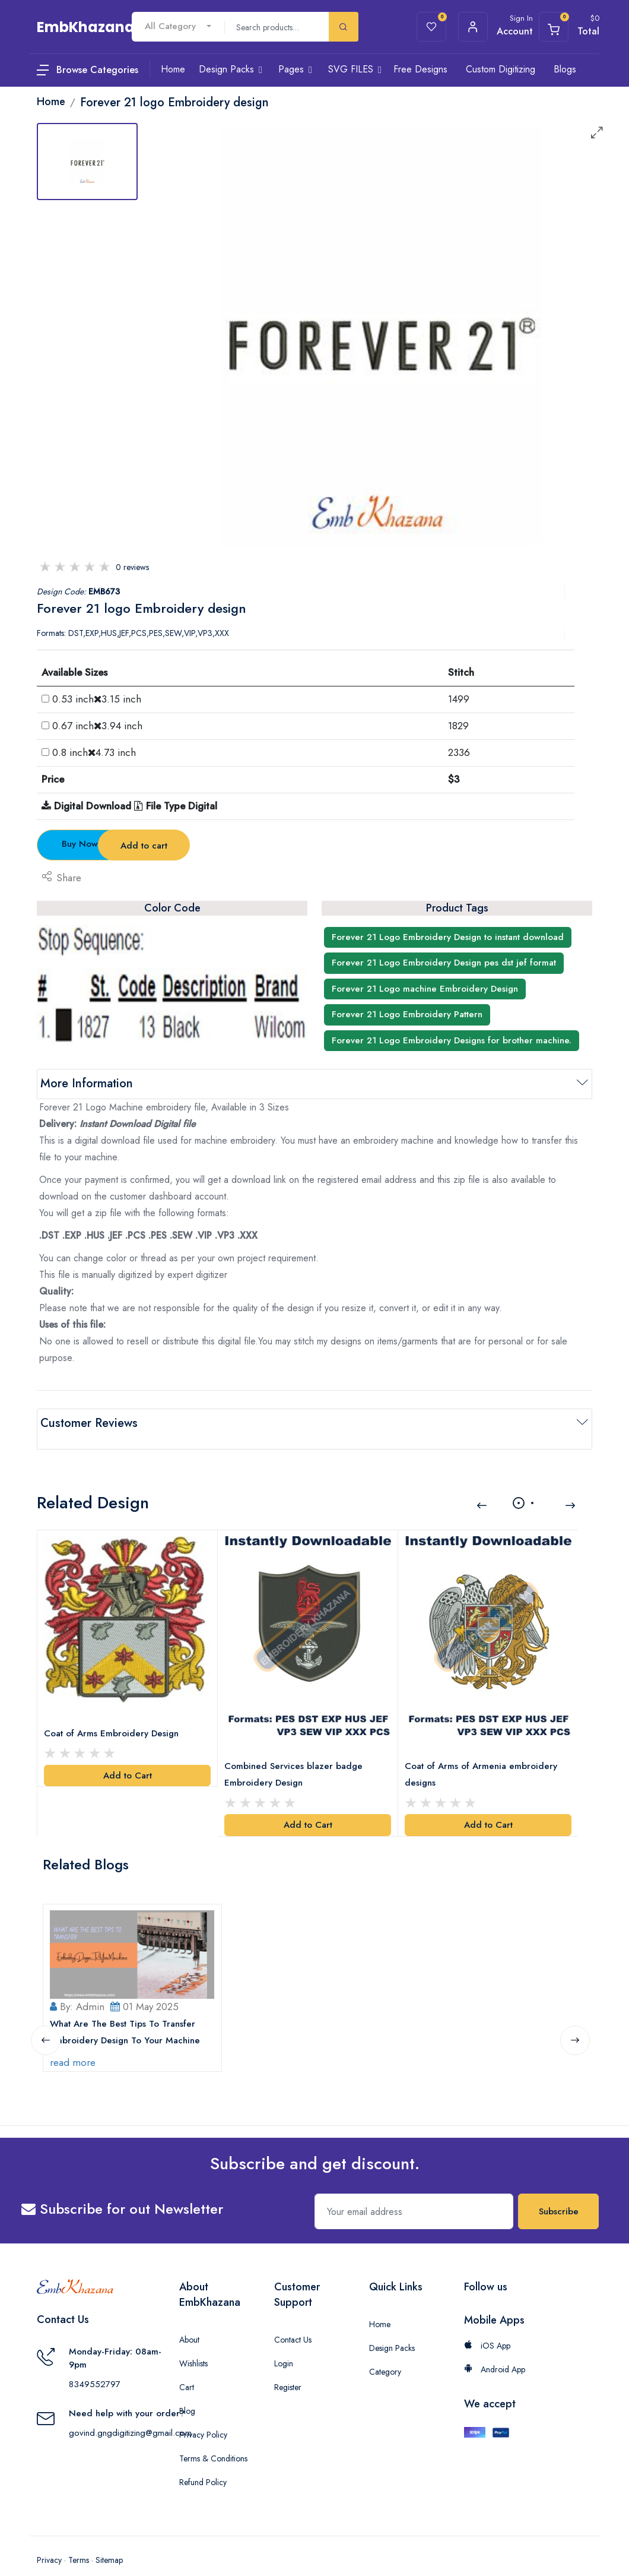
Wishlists (193, 2344)
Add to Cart (127, 1759)
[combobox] (178, 26)
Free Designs (420, 69)
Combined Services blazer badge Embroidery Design (296, 1758)
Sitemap (109, 2540)
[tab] (87, 161)
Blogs (565, 69)
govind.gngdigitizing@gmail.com (130, 2413)
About (189, 2320)
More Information (86, 1083)
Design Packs (392, 2328)
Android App (494, 2350)
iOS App (487, 2326)
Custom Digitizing (500, 69)
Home (379, 2305)
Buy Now (103, 843)
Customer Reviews (89, 1423)
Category (385, 2352)
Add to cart (244, 845)
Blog (187, 2391)
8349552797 (94, 2364)
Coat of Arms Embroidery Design (114, 1717)
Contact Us (293, 2320)
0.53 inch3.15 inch (96, 699)
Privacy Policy (203, 2415)
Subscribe (559, 2191)
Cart (186, 2368)
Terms (78, 2540)
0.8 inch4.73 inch (94, 752)
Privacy (49, 2540)
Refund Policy (203, 2463)
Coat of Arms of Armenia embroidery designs (484, 1758)
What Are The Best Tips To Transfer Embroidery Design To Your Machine (128, 2012)
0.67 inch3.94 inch (97, 726)
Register (287, 2368)
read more (76, 2043)
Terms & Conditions (213, 2439)
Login (283, 2344)
